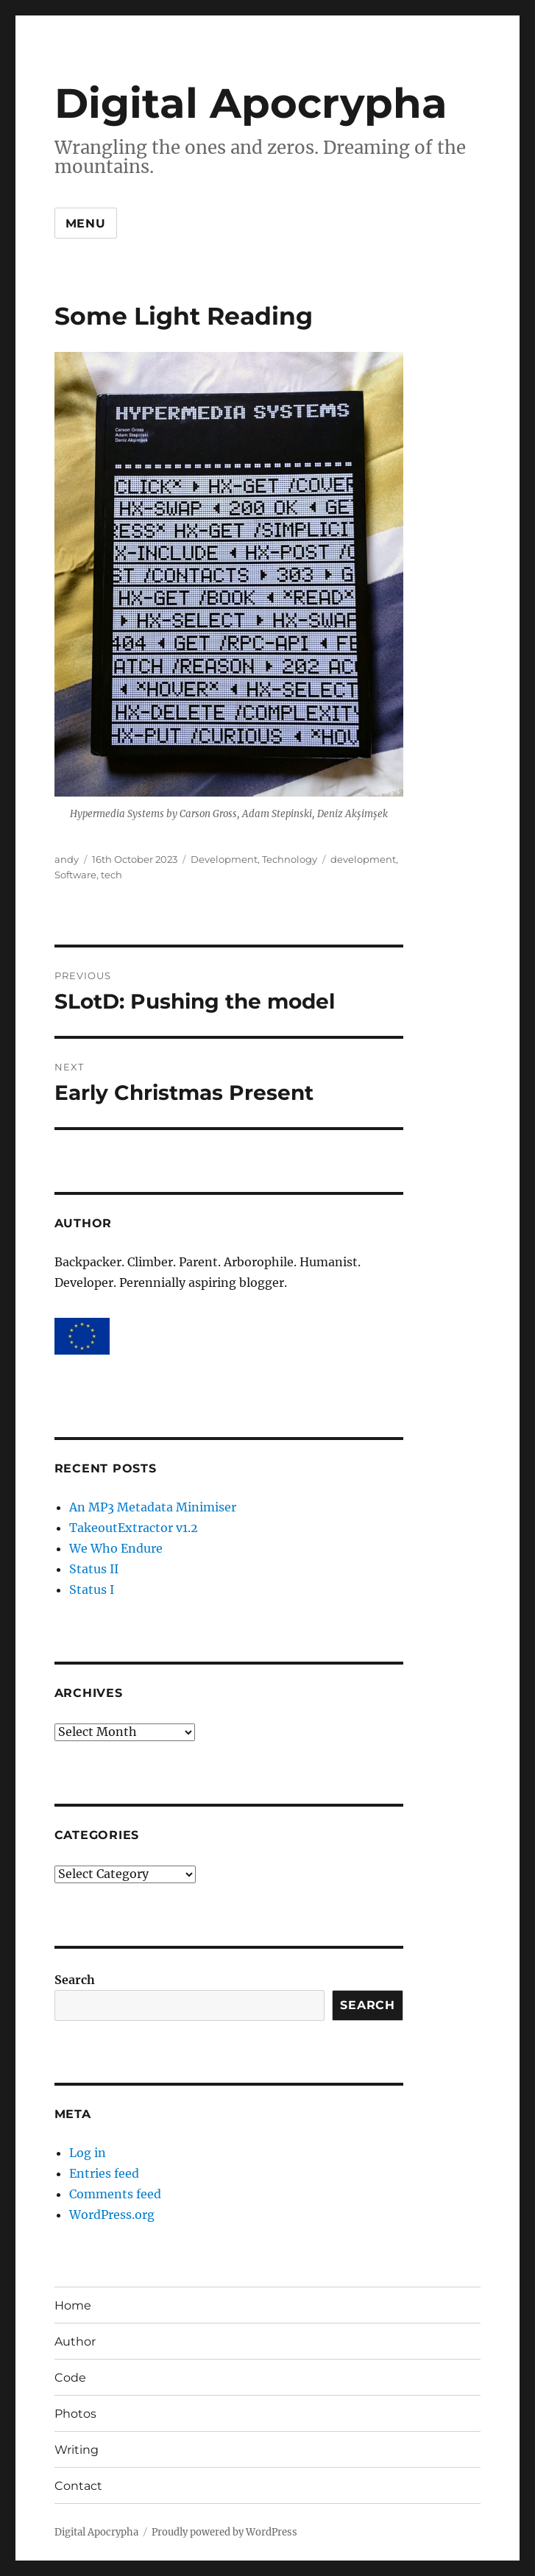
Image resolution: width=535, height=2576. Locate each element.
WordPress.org (112, 2214)
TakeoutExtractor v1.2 (133, 1527)
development (363, 859)
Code (70, 2378)
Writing (76, 2450)
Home (72, 2305)
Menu (85, 223)
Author (75, 2342)
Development (224, 859)
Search (74, 1979)
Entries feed (104, 2173)
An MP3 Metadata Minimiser (152, 1507)
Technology (289, 859)
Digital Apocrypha (250, 103)
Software (75, 875)
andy (66, 859)
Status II (93, 1569)
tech (111, 875)
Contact (78, 2486)
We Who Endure (116, 1548)
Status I (91, 1589)
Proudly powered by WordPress (224, 2532)
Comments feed (115, 2194)
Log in (87, 2152)
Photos (75, 2414)
